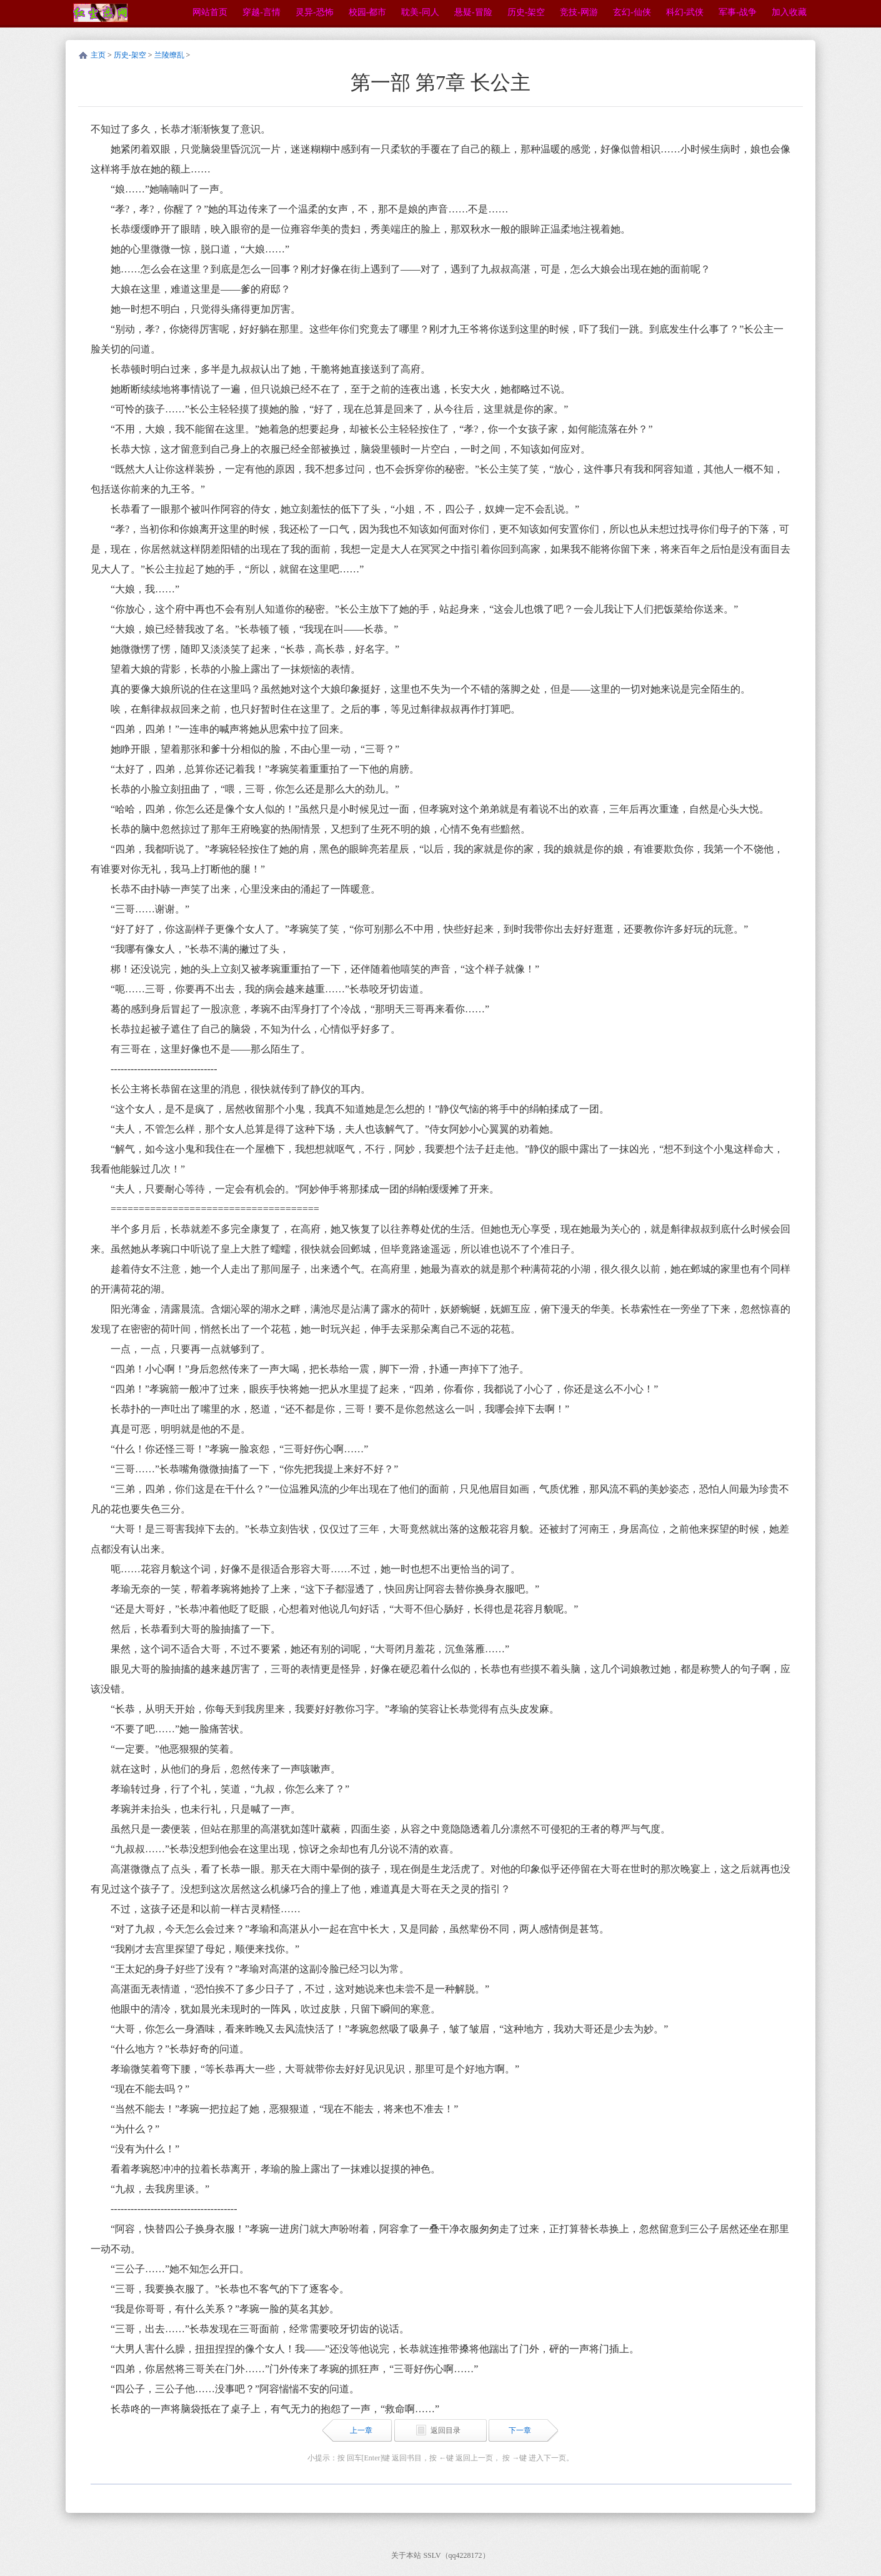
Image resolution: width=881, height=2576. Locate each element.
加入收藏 (789, 12)
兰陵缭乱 (169, 55)
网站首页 (209, 12)
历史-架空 (130, 55)
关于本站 (406, 2555)
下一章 (520, 2430)
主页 (98, 55)
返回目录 (445, 2430)
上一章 (361, 2430)
